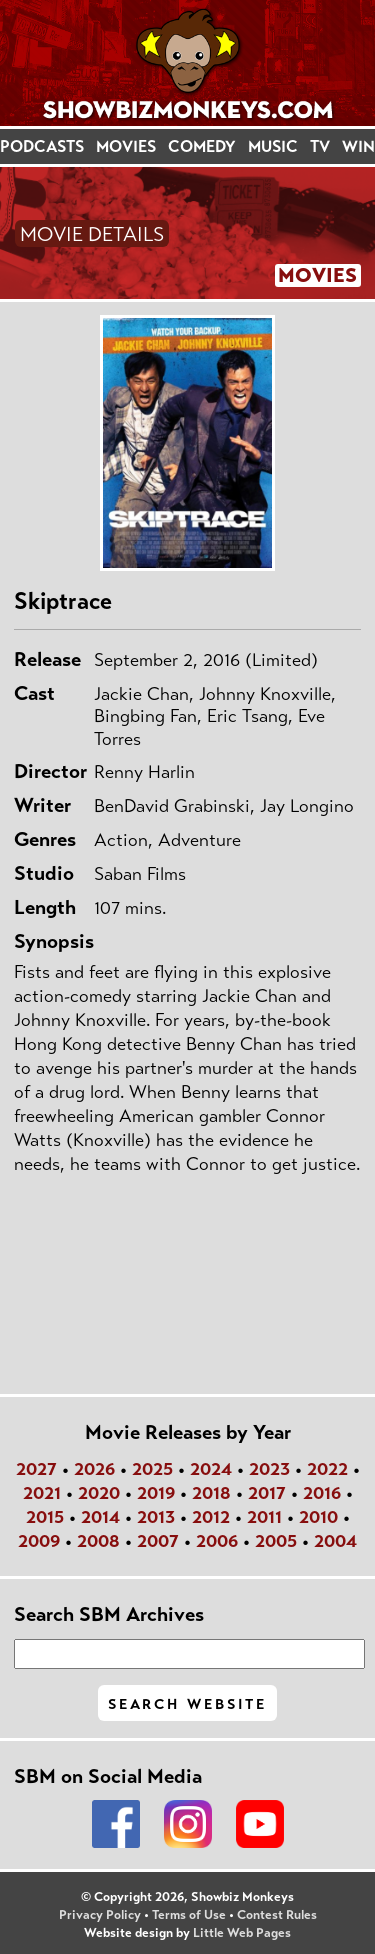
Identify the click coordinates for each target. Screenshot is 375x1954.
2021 (42, 1493)
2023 (269, 1469)
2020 (99, 1493)
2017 (267, 1493)
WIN (358, 146)
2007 (158, 1541)
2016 (322, 1493)
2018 (211, 1493)
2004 (335, 1541)
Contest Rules (277, 1915)
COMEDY (202, 146)
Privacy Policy (100, 1915)
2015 (45, 1517)
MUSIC (273, 146)
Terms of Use (189, 1915)
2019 (156, 1493)
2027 (36, 1469)
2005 (276, 1541)
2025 (152, 1469)
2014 (100, 1517)
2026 (94, 1469)
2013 (156, 1517)
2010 (318, 1517)
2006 (217, 1541)
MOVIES (126, 146)
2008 (98, 1541)
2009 (39, 1541)
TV (320, 146)
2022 (327, 1469)
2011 (264, 1517)
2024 (211, 1469)
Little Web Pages (242, 1933)
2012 (211, 1517)
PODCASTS (42, 146)
